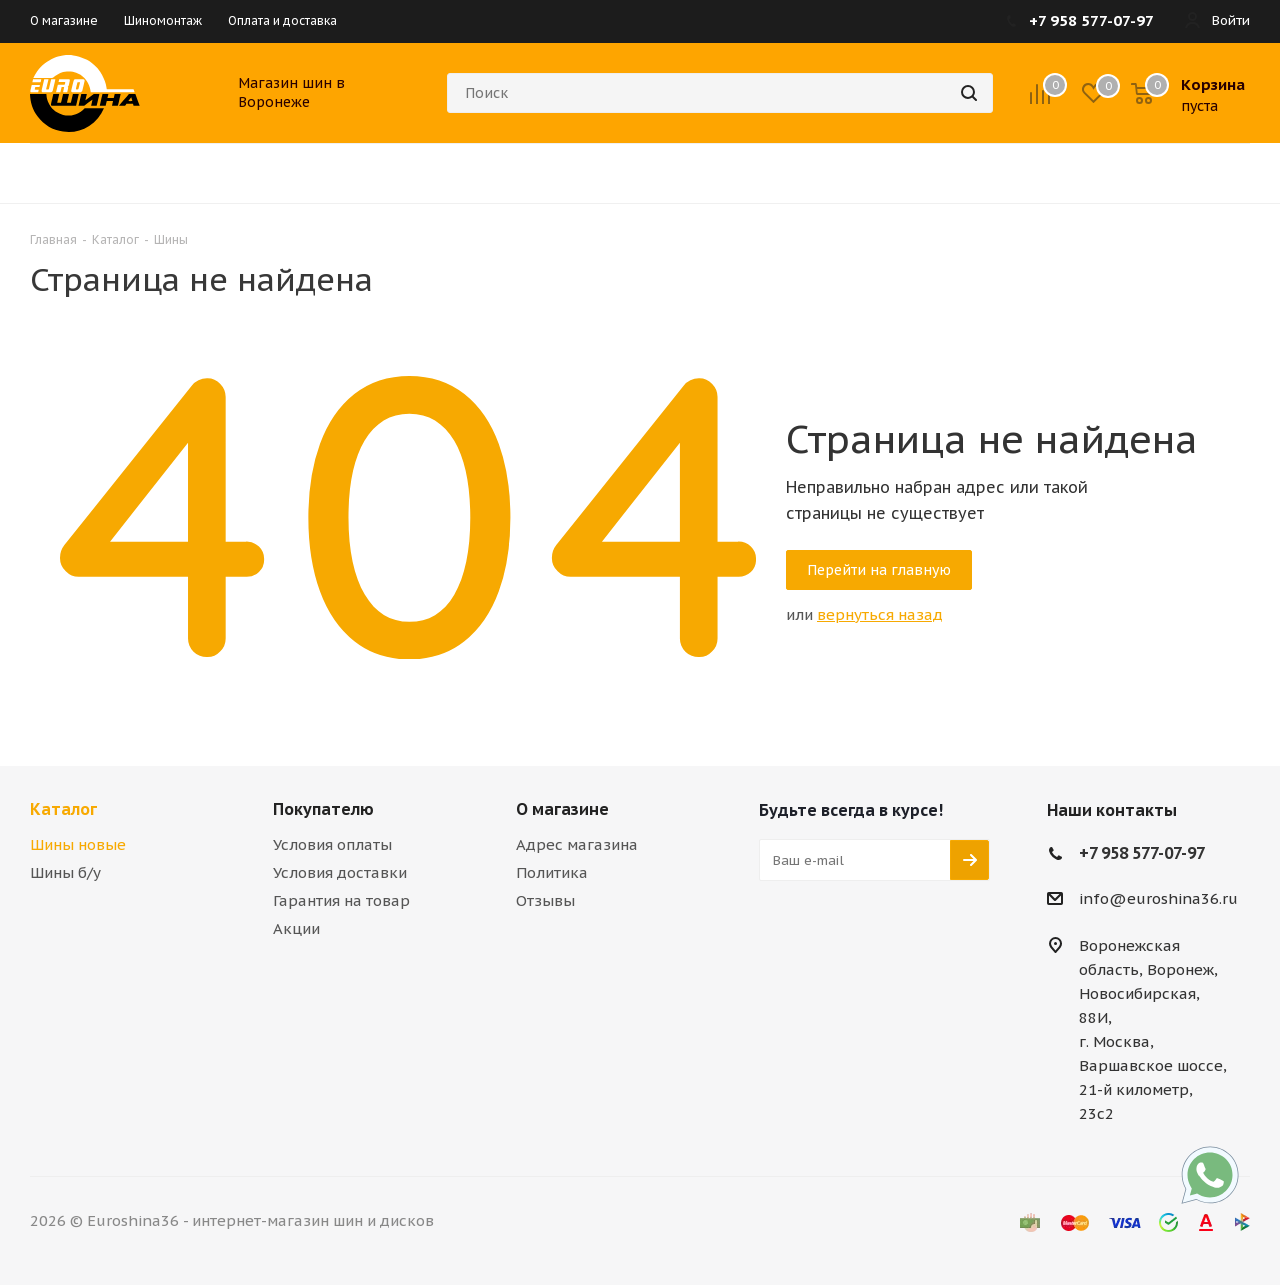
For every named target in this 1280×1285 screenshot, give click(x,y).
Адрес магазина (577, 844)
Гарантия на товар (341, 900)
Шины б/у (65, 872)
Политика (552, 872)
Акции (296, 928)
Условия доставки (340, 872)
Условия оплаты (332, 844)
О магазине (562, 809)
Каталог (63, 809)
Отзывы (545, 900)
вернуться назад (880, 614)
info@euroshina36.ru (1158, 899)
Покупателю (323, 809)
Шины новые (78, 844)
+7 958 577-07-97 (1142, 853)
